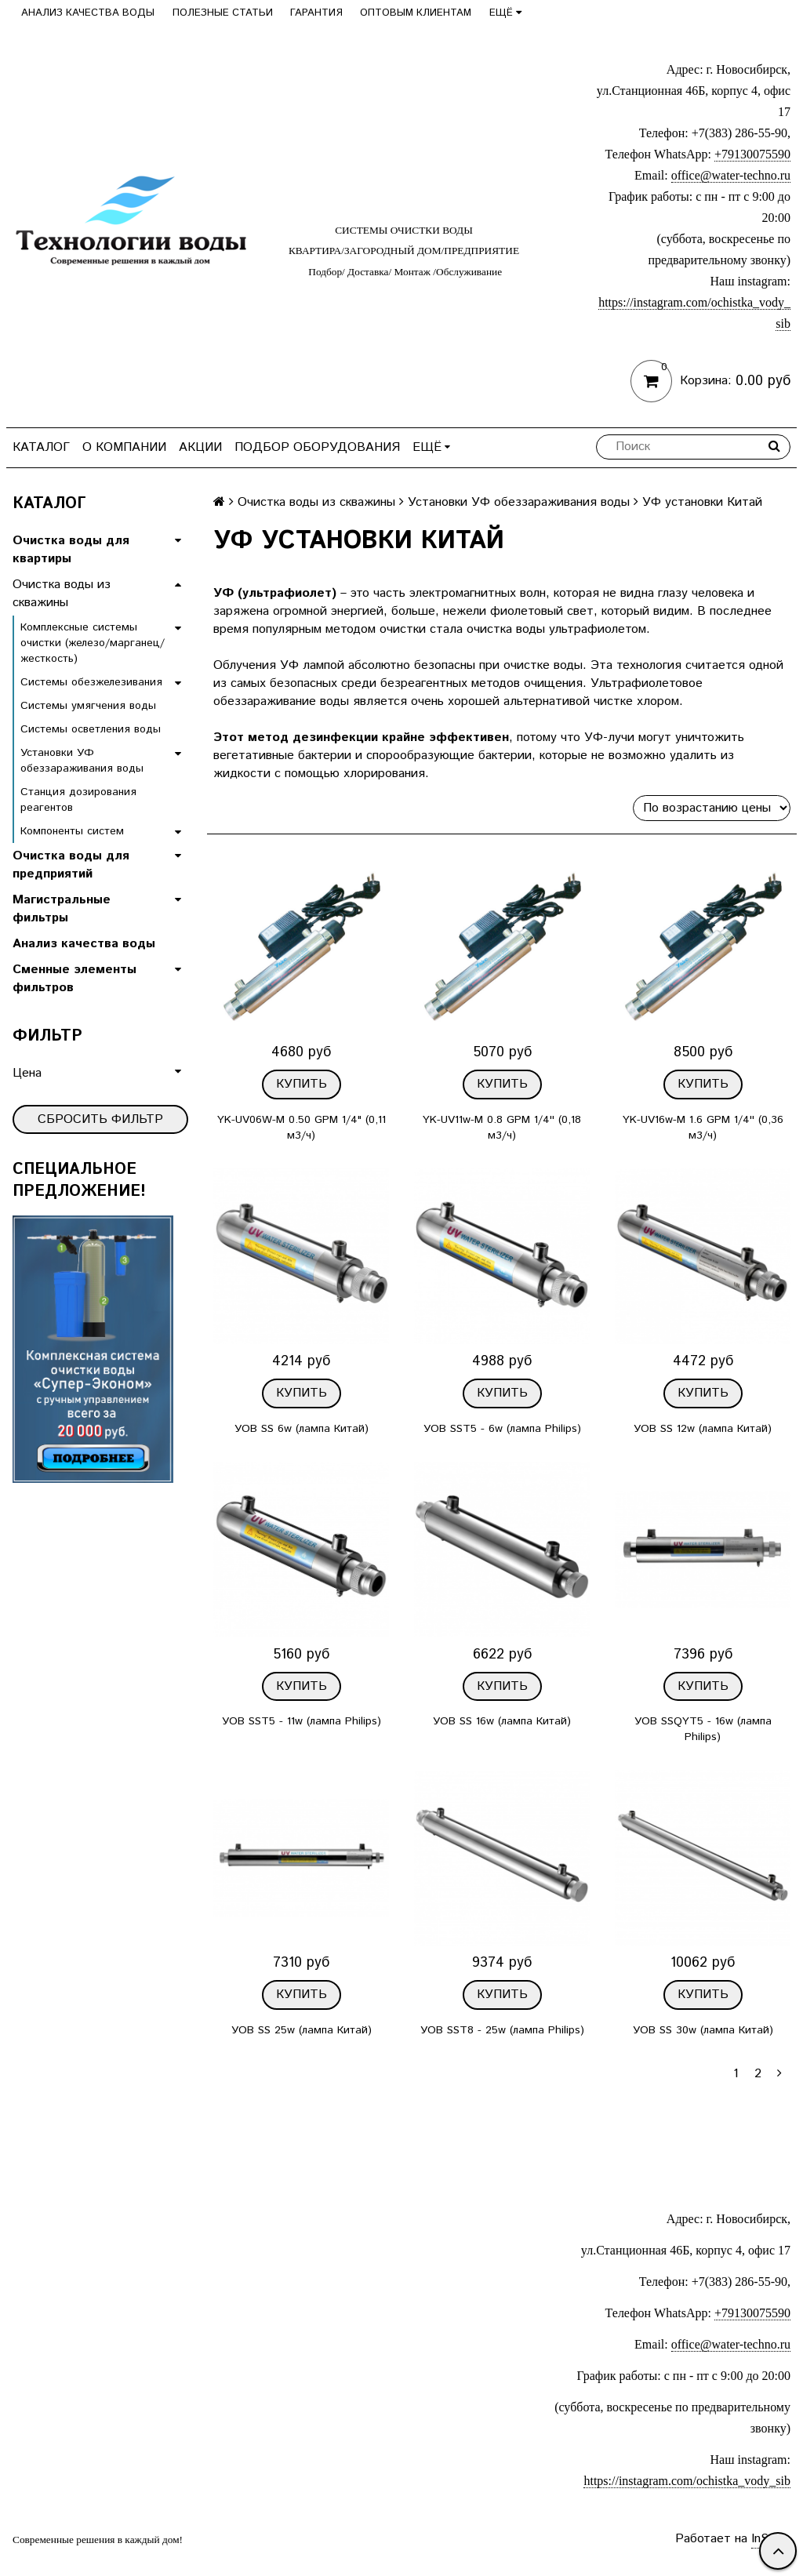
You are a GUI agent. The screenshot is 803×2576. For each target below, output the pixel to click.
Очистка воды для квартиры (71, 550)
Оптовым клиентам (415, 12)
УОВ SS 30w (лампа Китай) (703, 2030)
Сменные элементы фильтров (74, 979)
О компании (124, 447)
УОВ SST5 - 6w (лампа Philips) (502, 1429)
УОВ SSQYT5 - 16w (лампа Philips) (703, 1729)
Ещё (505, 12)
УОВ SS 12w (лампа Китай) (703, 1429)
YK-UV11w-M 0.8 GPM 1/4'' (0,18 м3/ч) (502, 1127)
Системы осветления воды (90, 729)
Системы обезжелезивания (91, 682)
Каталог (41, 447)
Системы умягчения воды (88, 706)
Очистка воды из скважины (62, 594)
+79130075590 (752, 154)
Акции (200, 447)
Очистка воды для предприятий (71, 865)
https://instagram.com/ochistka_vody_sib (686, 2480)
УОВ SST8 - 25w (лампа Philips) (502, 2030)
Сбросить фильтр (100, 1119)
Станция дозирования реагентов (78, 800)
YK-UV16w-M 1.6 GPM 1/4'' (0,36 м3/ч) (703, 1127)
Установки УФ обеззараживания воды (82, 760)
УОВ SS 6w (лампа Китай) (301, 1429)
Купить (301, 1084)
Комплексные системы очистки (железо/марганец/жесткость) (92, 643)
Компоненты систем (72, 831)
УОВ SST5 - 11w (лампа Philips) (301, 1721)
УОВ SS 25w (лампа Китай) (301, 2030)
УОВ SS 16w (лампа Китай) (502, 1721)
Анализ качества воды (87, 12)
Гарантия (316, 12)
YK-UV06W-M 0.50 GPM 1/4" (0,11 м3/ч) (301, 1127)
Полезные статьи (223, 12)
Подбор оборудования (317, 447)
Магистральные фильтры (62, 909)
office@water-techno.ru (730, 175)
